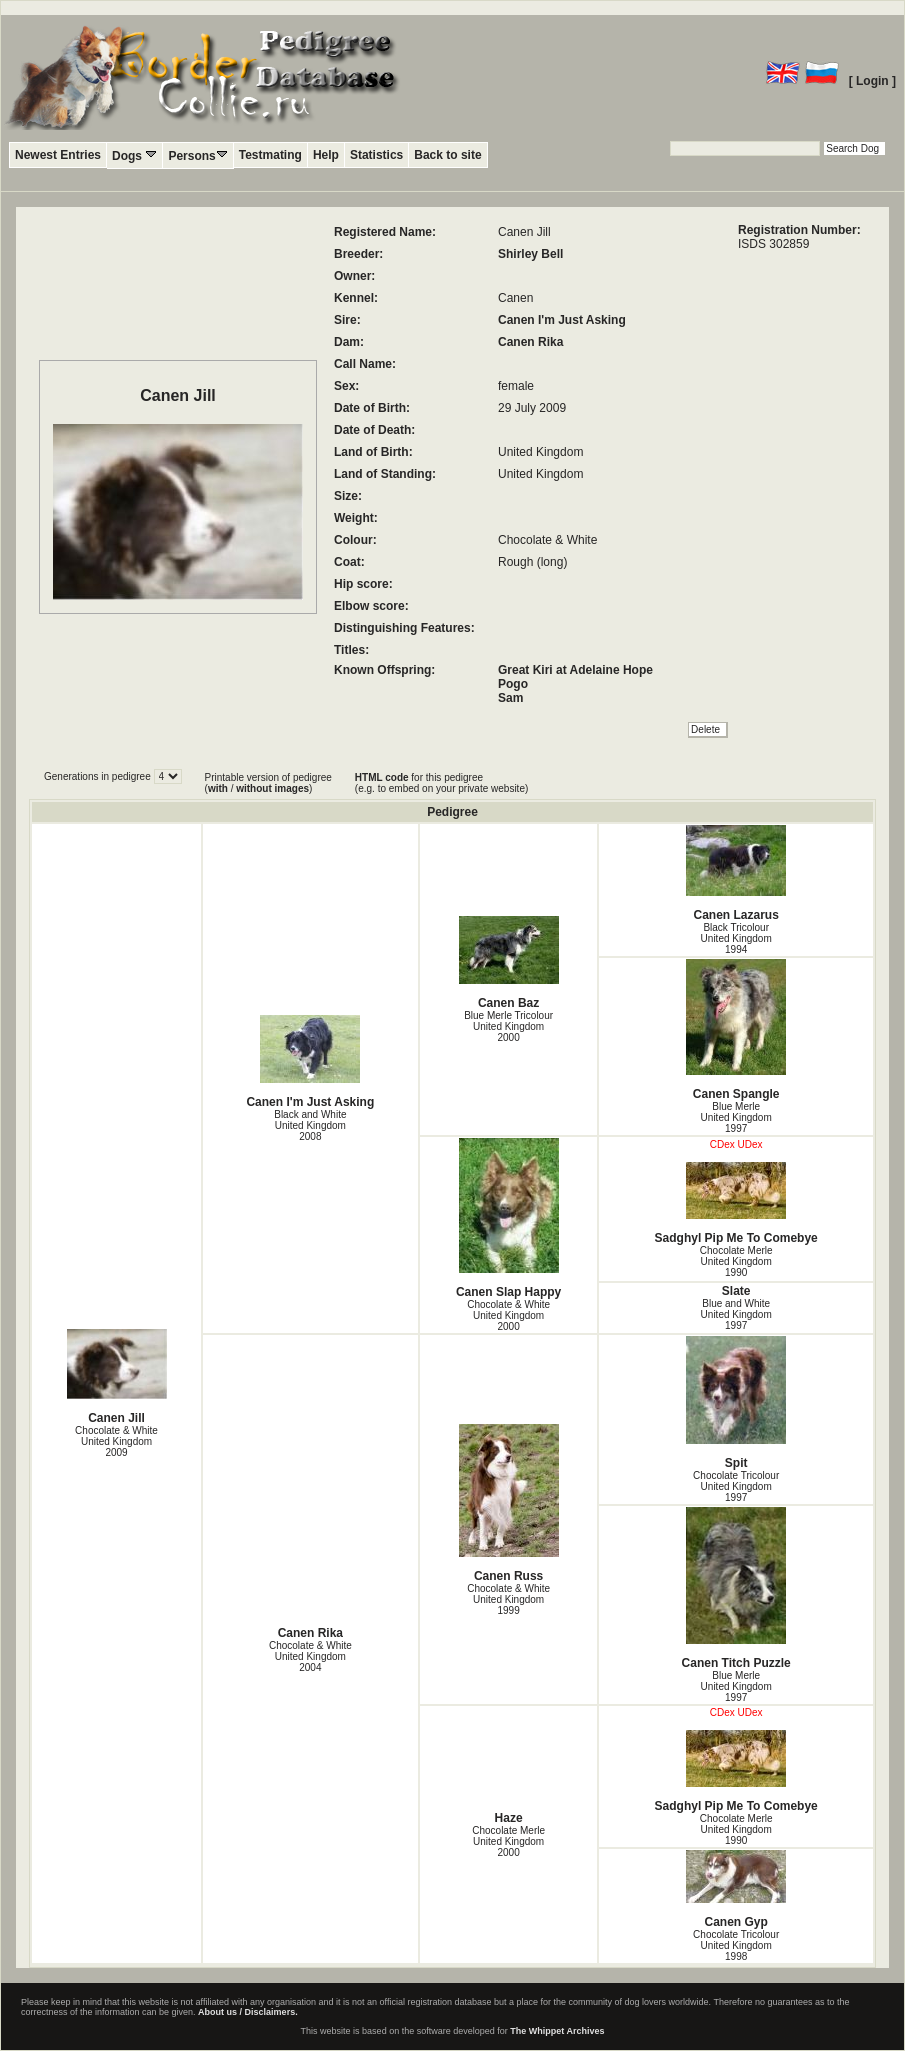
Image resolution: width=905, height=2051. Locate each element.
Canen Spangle (735, 1030)
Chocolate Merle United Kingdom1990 (736, 1261)
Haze (509, 1818)
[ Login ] (872, 81)
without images (272, 788)
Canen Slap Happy (509, 1218)
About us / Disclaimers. (248, 2012)
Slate (736, 1291)
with (218, 788)
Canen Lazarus (735, 873)
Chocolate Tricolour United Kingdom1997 (736, 1486)
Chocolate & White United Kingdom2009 (116, 1441)
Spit (735, 1403)
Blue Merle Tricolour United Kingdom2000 (508, 1026)
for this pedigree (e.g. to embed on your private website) (441, 783)
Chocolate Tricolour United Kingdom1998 (736, 1945)
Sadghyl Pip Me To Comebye (735, 1203)
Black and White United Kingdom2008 (310, 1125)
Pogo (513, 684)
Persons (197, 155)
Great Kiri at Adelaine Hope (575, 670)
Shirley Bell (530, 254)
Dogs (134, 155)
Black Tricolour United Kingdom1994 (736, 938)
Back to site (447, 155)
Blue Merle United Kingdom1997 (736, 1117)
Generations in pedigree (99, 776)
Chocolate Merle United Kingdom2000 (508, 1841)
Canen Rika (530, 342)
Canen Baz (509, 963)
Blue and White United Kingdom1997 (736, 1314)
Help (326, 155)
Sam (510, 698)
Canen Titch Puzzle (735, 1588)
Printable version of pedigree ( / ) (268, 783)
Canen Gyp (735, 1889)
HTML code (382, 777)
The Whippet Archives (557, 2031)
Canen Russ (509, 1503)
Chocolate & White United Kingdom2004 (310, 1656)
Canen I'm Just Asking (562, 320)
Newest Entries (58, 155)
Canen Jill (116, 1377)
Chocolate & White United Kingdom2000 (508, 1315)
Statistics (376, 155)
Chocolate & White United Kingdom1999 (508, 1599)
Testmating (270, 155)
